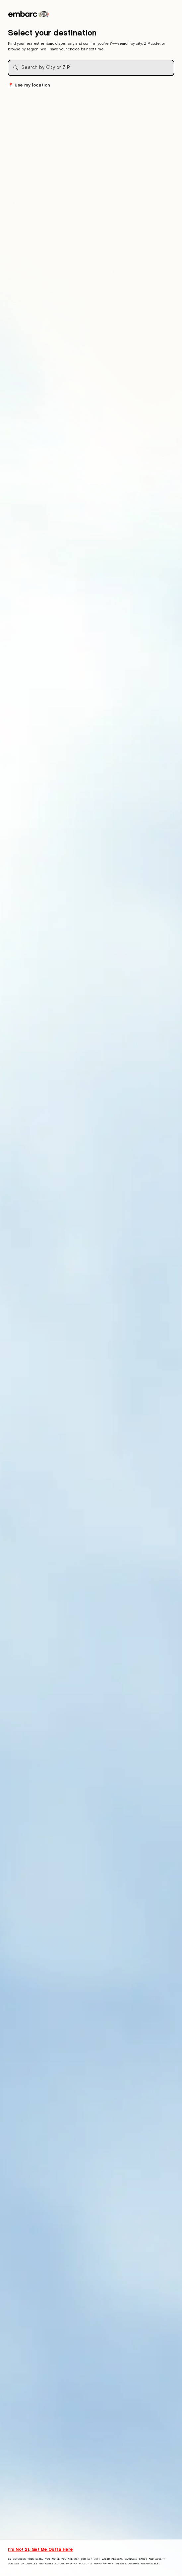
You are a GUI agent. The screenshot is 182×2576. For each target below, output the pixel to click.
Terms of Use (103, 2563)
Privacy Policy (77, 2563)
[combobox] (91, 67)
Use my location (29, 85)
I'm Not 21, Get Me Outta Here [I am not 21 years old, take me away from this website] (40, 2549)
